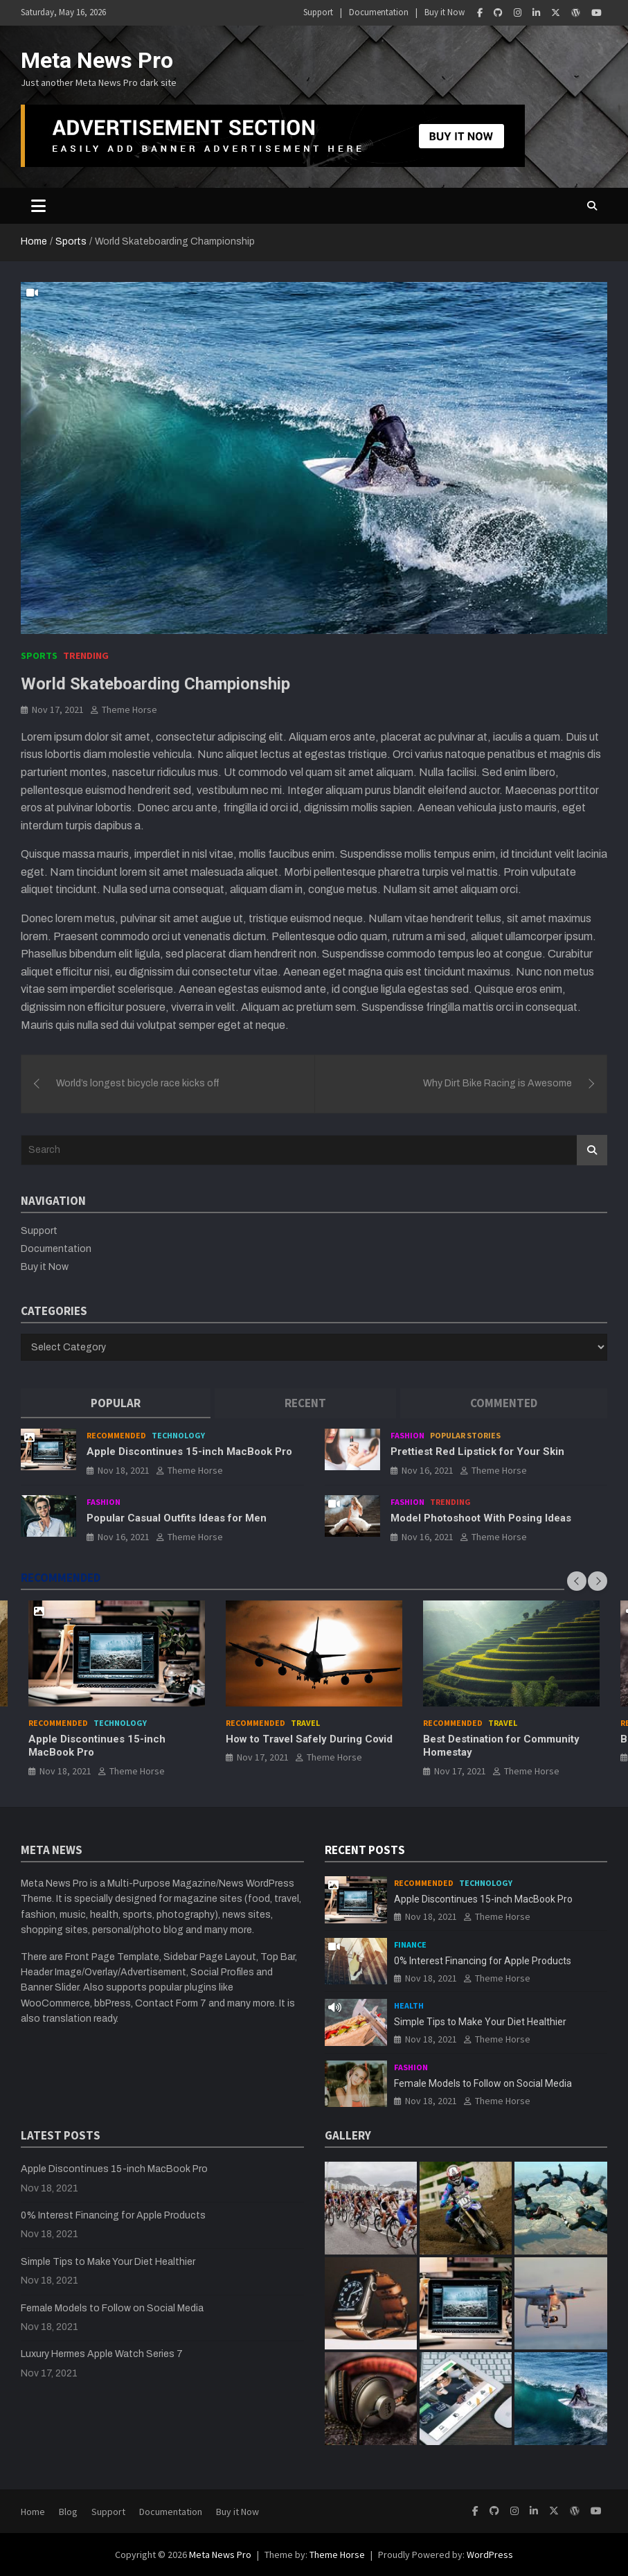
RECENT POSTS (365, 1850)
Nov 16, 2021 (428, 1470)
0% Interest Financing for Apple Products (482, 1960)
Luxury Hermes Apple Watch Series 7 (102, 2354)
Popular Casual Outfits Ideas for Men (177, 1518)
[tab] (115, 1403)
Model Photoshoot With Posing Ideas (481, 1518)
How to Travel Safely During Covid (309, 1739)
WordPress (490, 2554)
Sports (39, 655)
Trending (86, 655)
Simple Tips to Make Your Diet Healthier (480, 2021)
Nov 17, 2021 (58, 709)
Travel (305, 1723)
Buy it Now (444, 12)
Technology (178, 1435)
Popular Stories (465, 1435)
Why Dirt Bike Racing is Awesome (497, 1083)
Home (33, 2511)
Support (318, 12)
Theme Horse (129, 709)
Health (409, 2005)
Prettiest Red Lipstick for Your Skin (477, 1451)
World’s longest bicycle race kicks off (137, 1083)
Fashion (407, 1435)
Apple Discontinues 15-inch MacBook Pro (189, 1451)
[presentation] (576, 1581)
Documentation (379, 12)
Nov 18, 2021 (124, 1470)
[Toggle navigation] (38, 206)
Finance (410, 1944)
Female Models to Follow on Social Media (483, 2083)
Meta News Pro (97, 60)
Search (592, 1150)
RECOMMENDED (60, 1577)
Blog (68, 2511)
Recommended (116, 1435)
